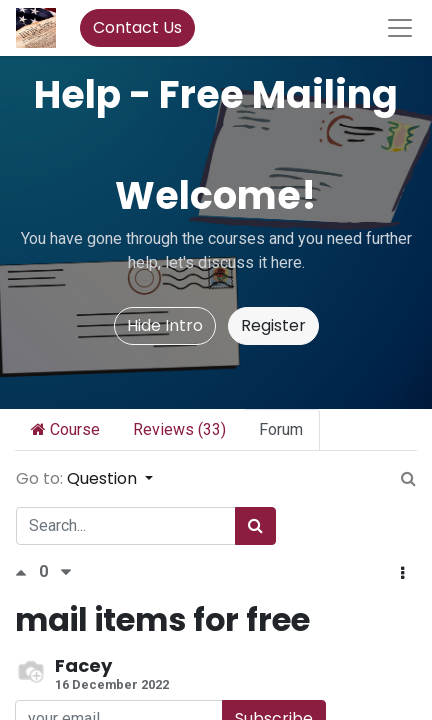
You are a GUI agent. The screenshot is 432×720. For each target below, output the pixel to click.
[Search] (255, 526)
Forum (281, 429)
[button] (402, 574)
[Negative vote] (66, 572)
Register (273, 325)
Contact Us (137, 27)
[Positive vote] (27, 572)
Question (104, 478)
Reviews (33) (179, 429)
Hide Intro (165, 325)
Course (65, 429)
